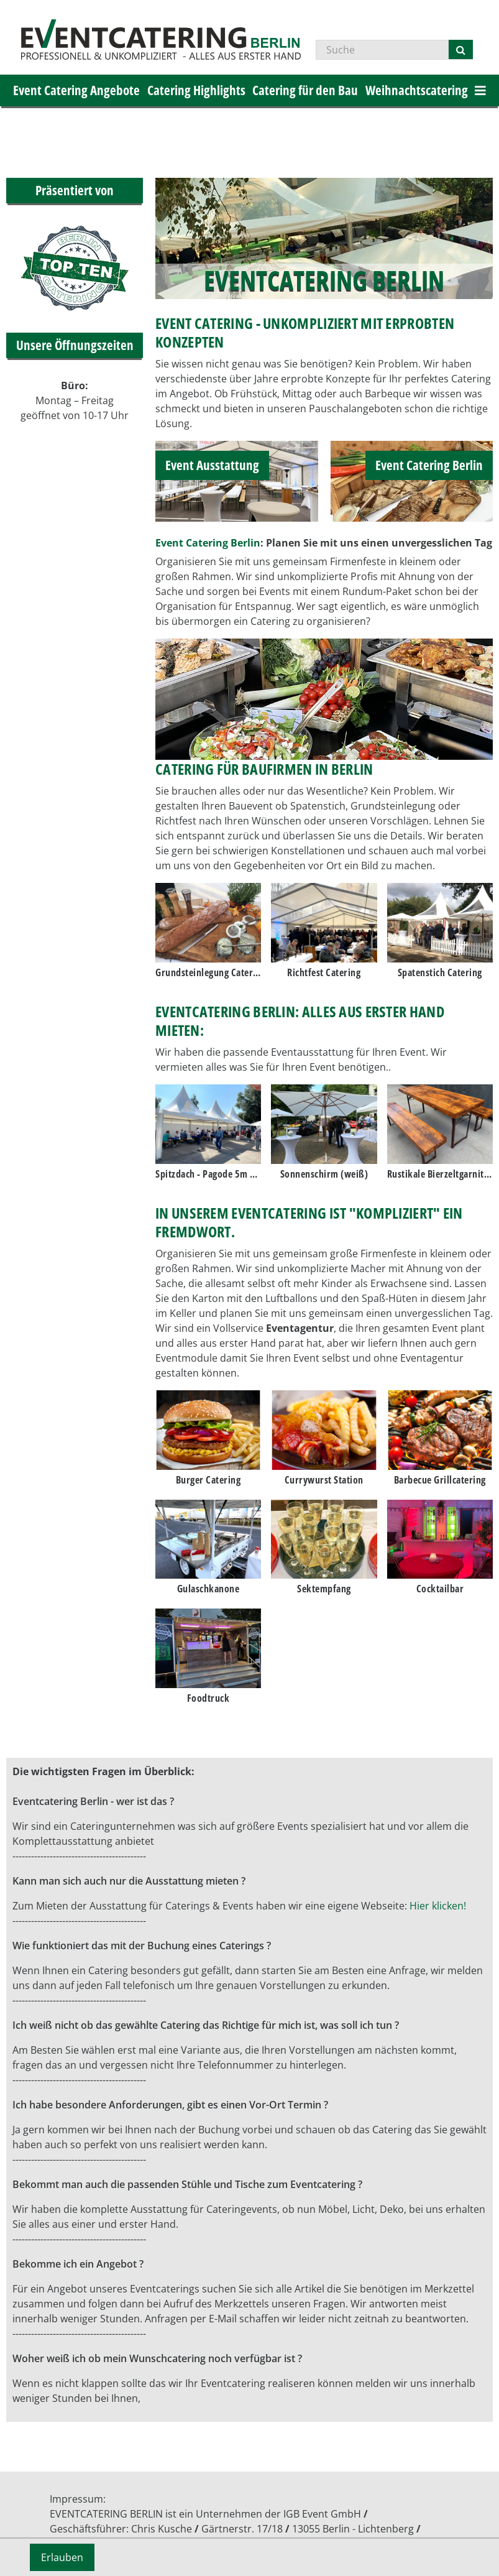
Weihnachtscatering (416, 90)
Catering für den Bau (305, 90)
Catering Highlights (196, 90)
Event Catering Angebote (76, 90)
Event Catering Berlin (207, 543)
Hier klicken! (438, 1906)
